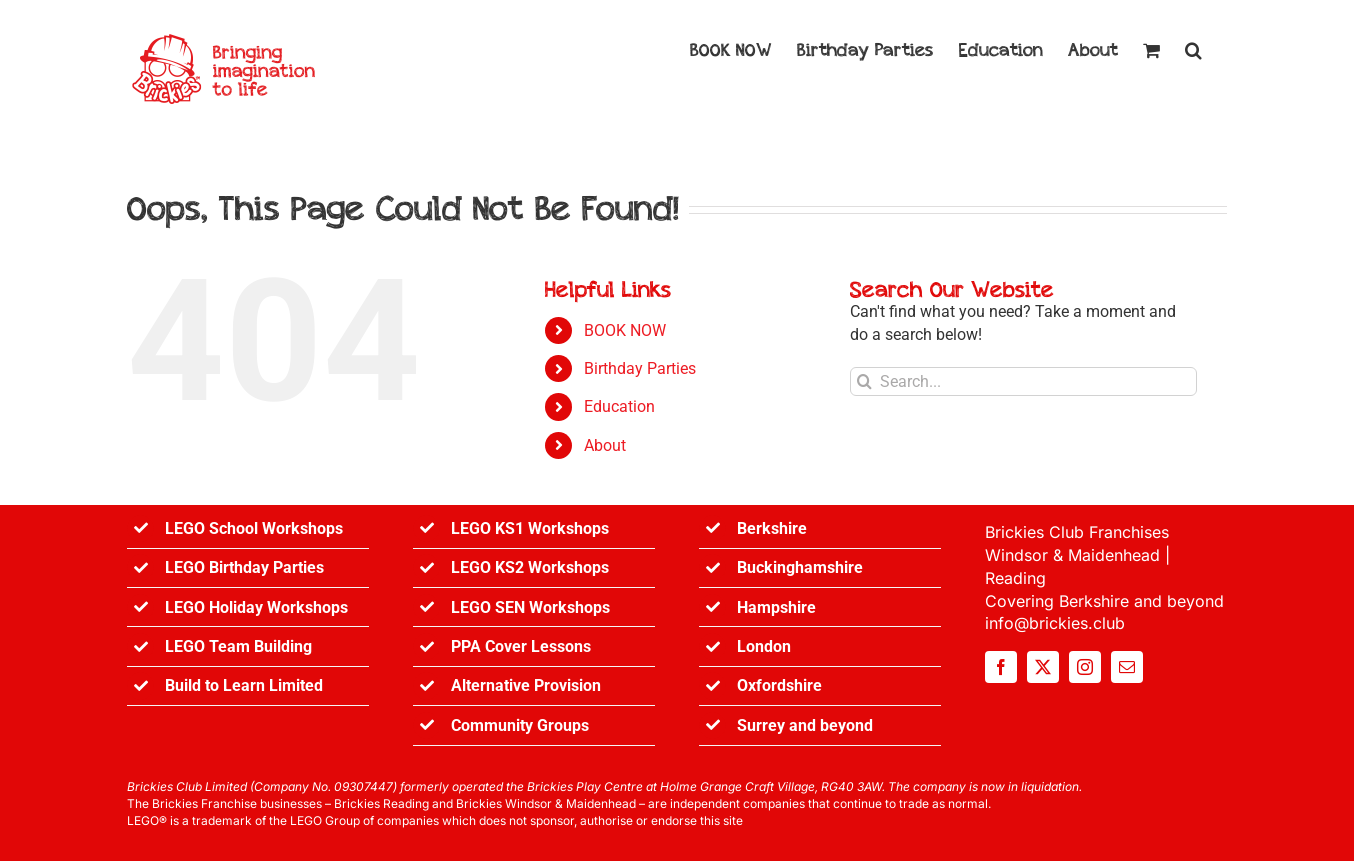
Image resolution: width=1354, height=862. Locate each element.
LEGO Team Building (238, 646)
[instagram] (1085, 667)
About (605, 445)
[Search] (864, 381)
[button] (1193, 47)
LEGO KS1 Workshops (530, 528)
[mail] (1127, 667)
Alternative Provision (526, 685)
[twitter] (1043, 667)
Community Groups (520, 725)
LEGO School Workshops (254, 528)
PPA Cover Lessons (521, 646)
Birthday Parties (640, 368)
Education (619, 406)
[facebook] (1001, 667)
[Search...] (1023, 381)
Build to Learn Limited (244, 685)
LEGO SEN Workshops (530, 607)
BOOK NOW (625, 330)
